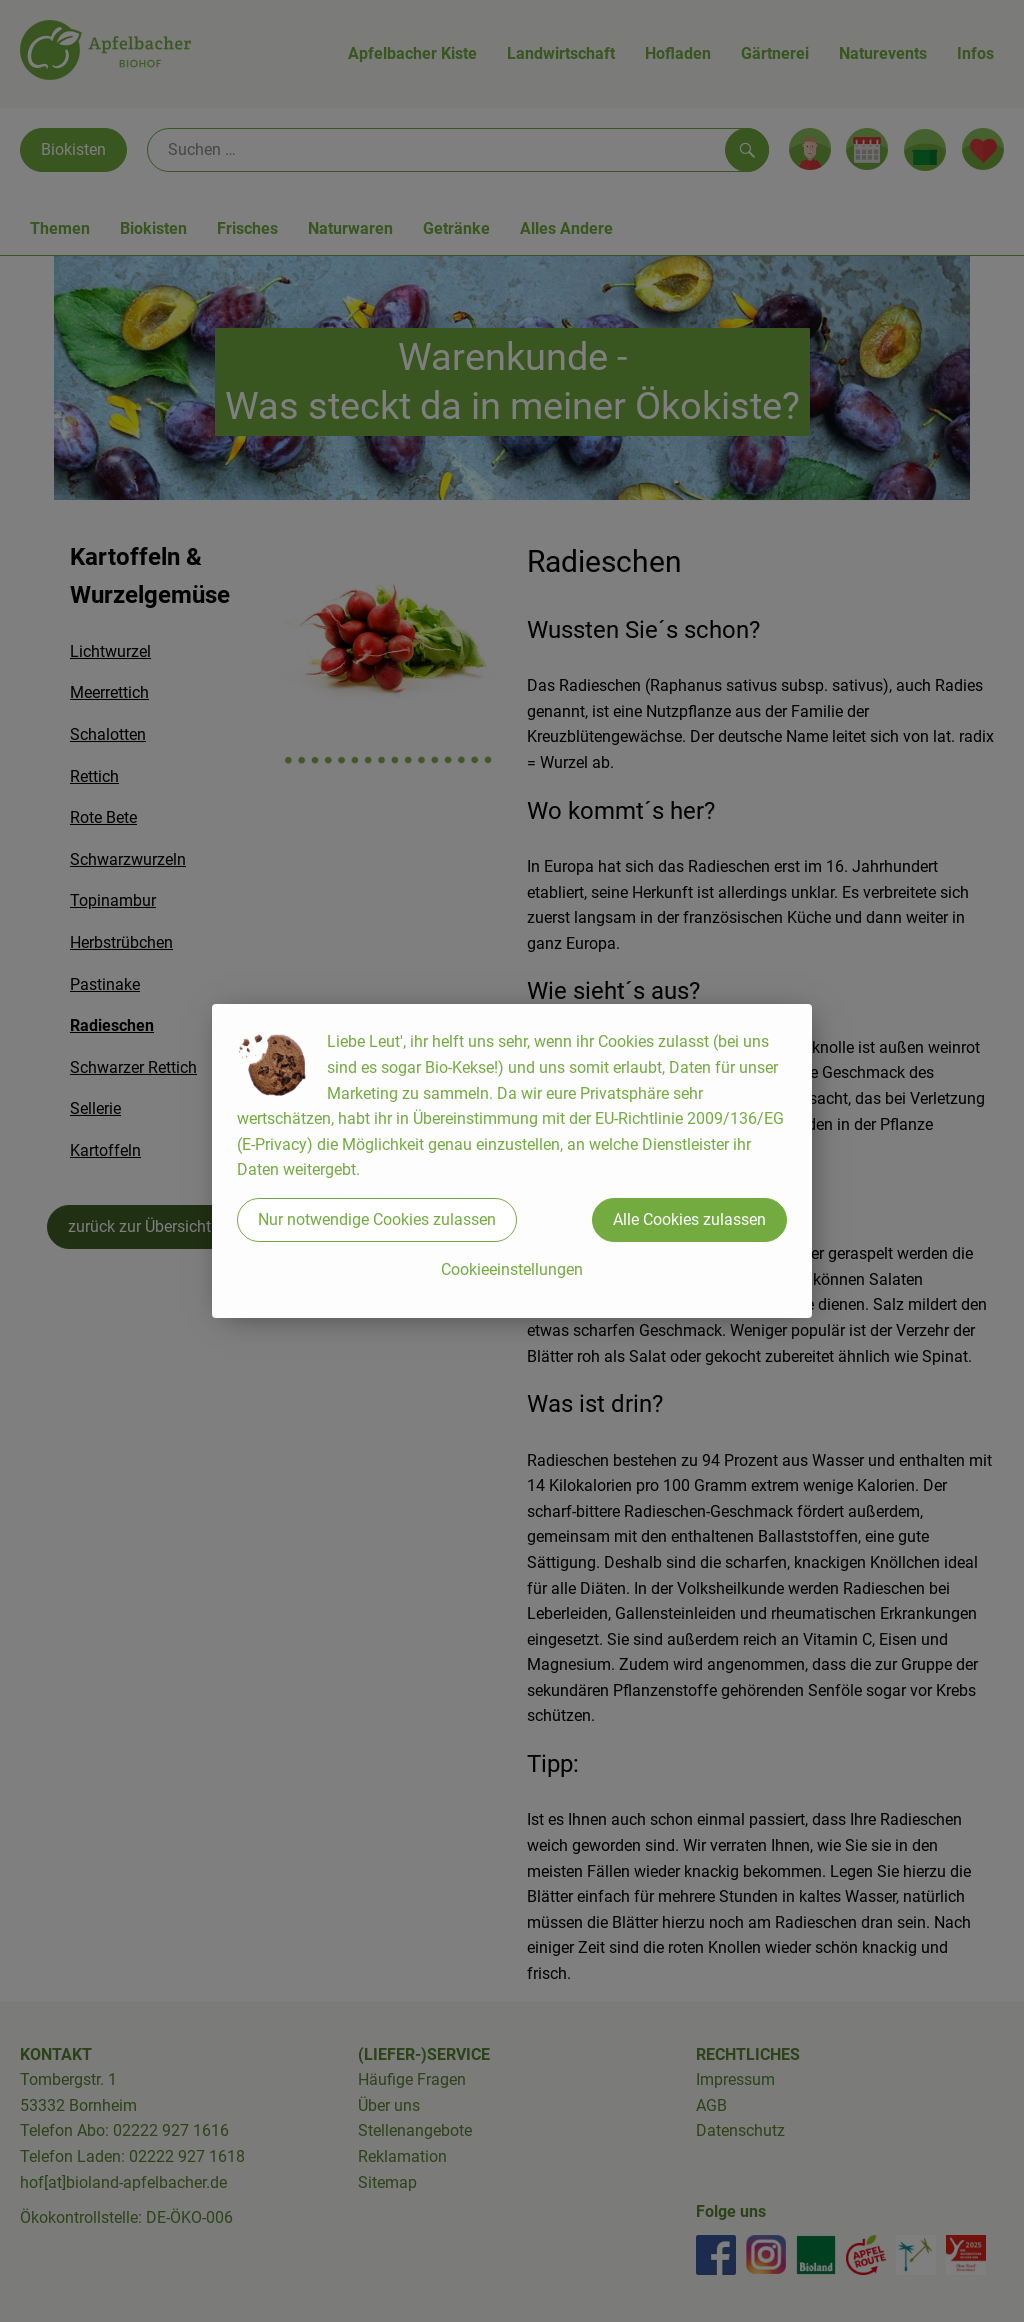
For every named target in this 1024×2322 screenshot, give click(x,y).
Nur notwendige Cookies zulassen (377, 1219)
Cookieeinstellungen (512, 1269)
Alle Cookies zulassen (689, 1219)
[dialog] (512, 1161)
